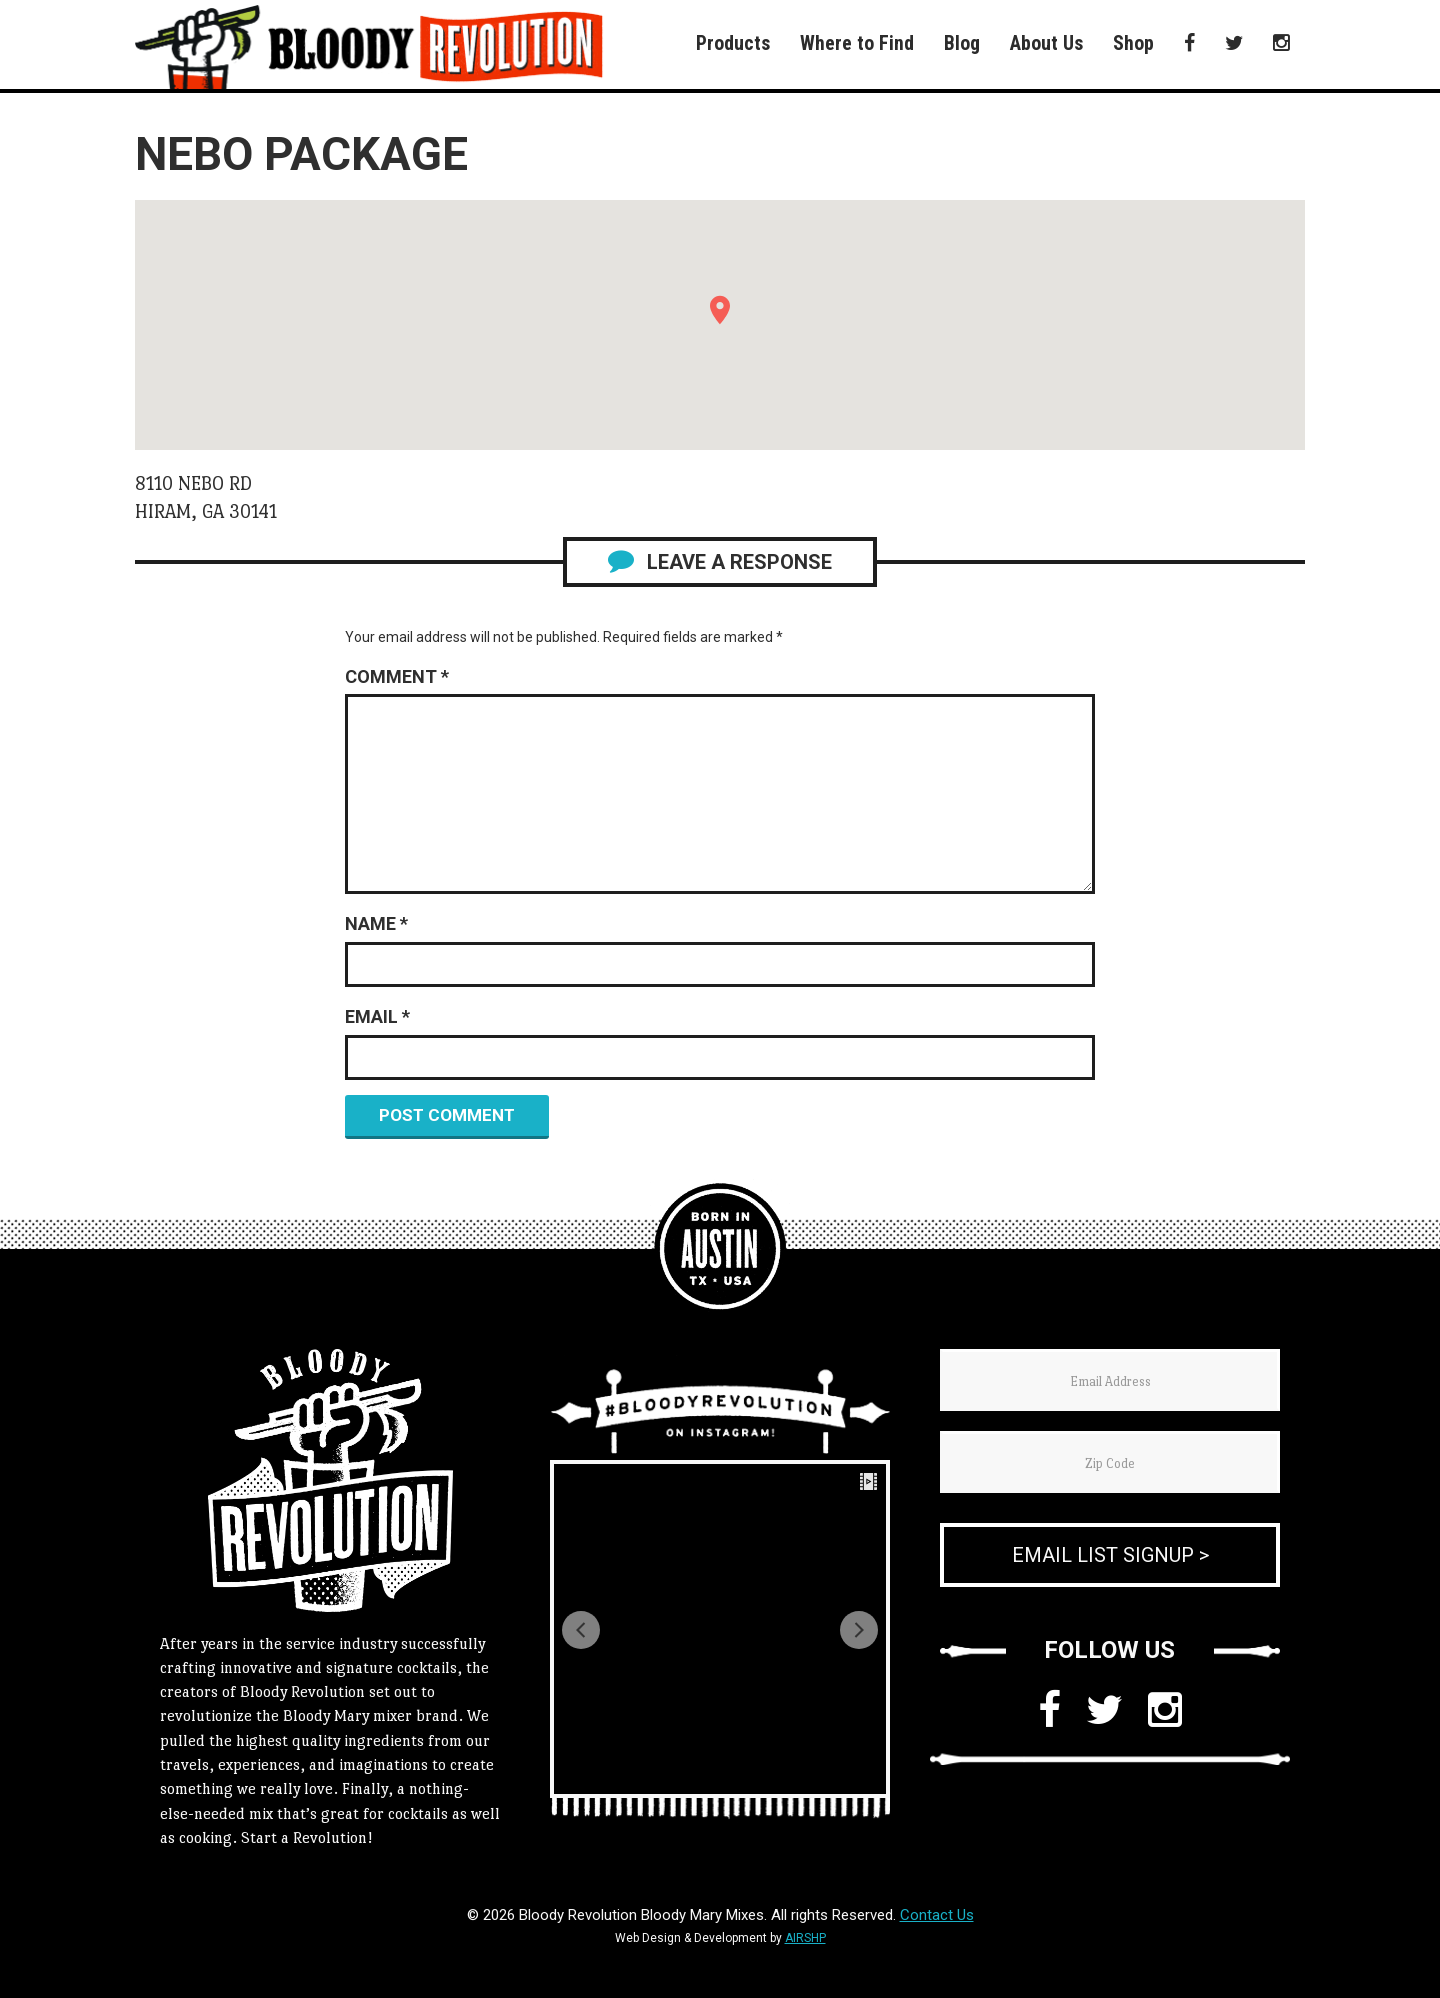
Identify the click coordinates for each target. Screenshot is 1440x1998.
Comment (397, 676)
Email (377, 1016)
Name (376, 923)
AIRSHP (805, 1938)
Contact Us (937, 1915)
